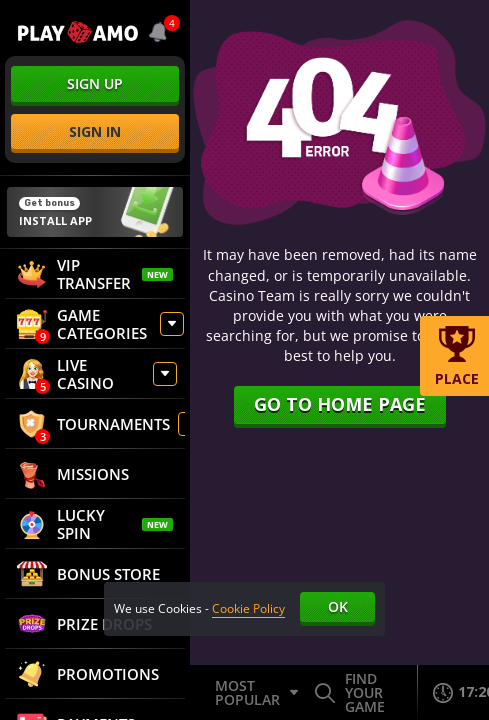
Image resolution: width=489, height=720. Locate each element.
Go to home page (340, 404)
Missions (73, 474)
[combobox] (160, 32)
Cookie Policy (248, 608)
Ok (338, 606)
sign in (95, 131)
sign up (95, 83)
